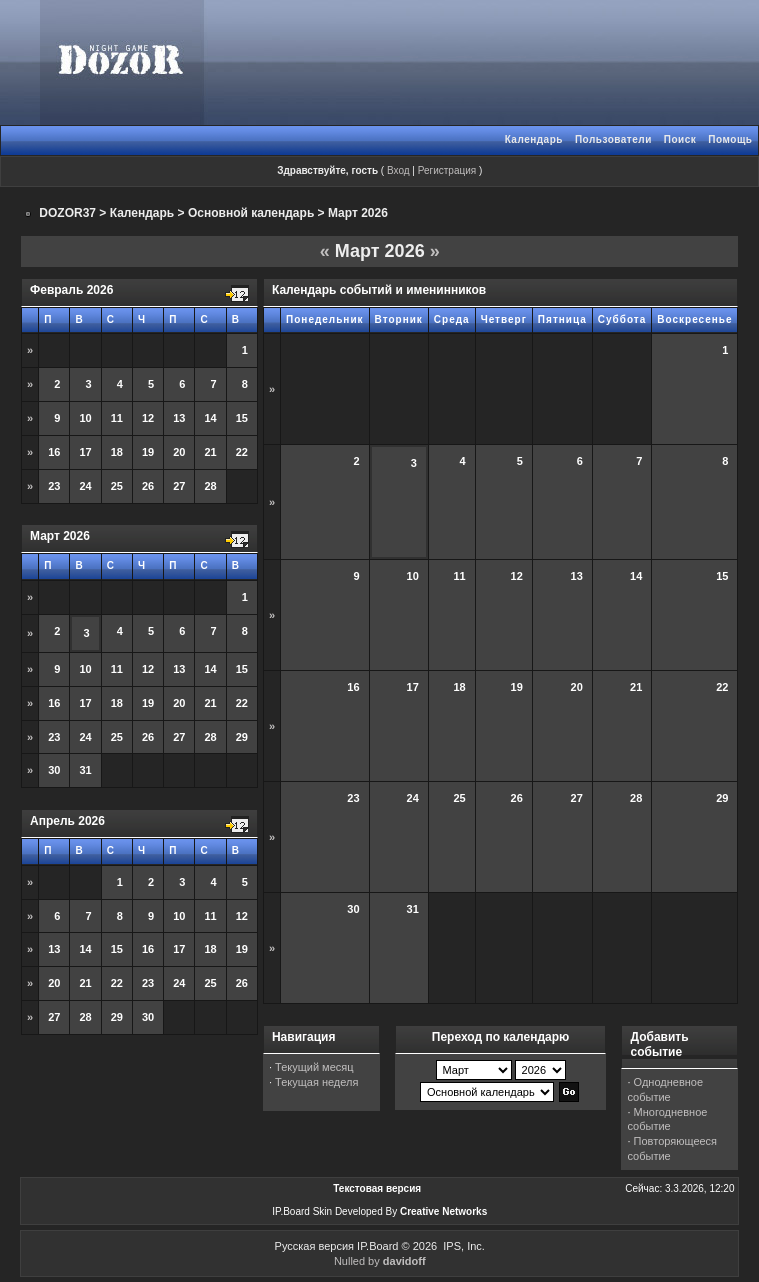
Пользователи (613, 139)
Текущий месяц (314, 1067)
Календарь (534, 139)
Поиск (680, 139)
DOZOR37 (67, 213)
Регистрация (447, 170)
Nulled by (380, 1261)
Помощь (730, 139)
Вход (398, 170)
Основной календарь (251, 213)
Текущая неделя (316, 1082)
